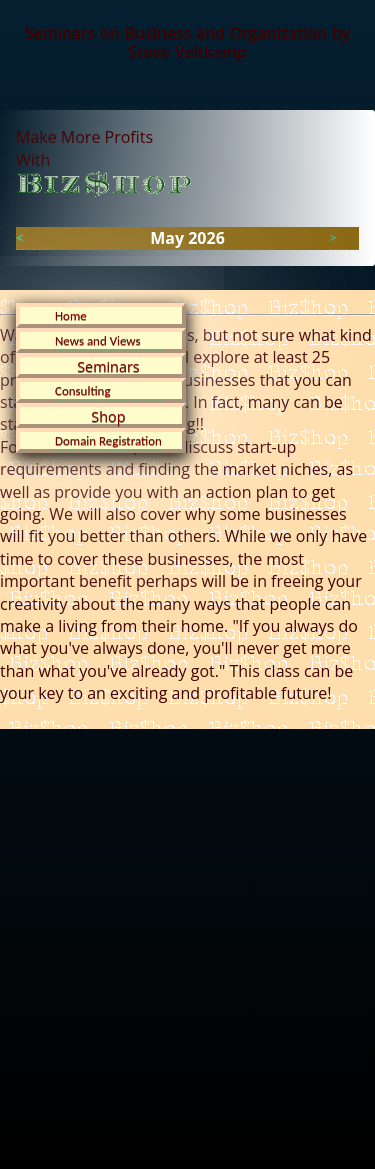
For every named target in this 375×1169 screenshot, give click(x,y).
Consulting (83, 390)
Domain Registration (108, 440)
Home (71, 315)
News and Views (98, 340)
